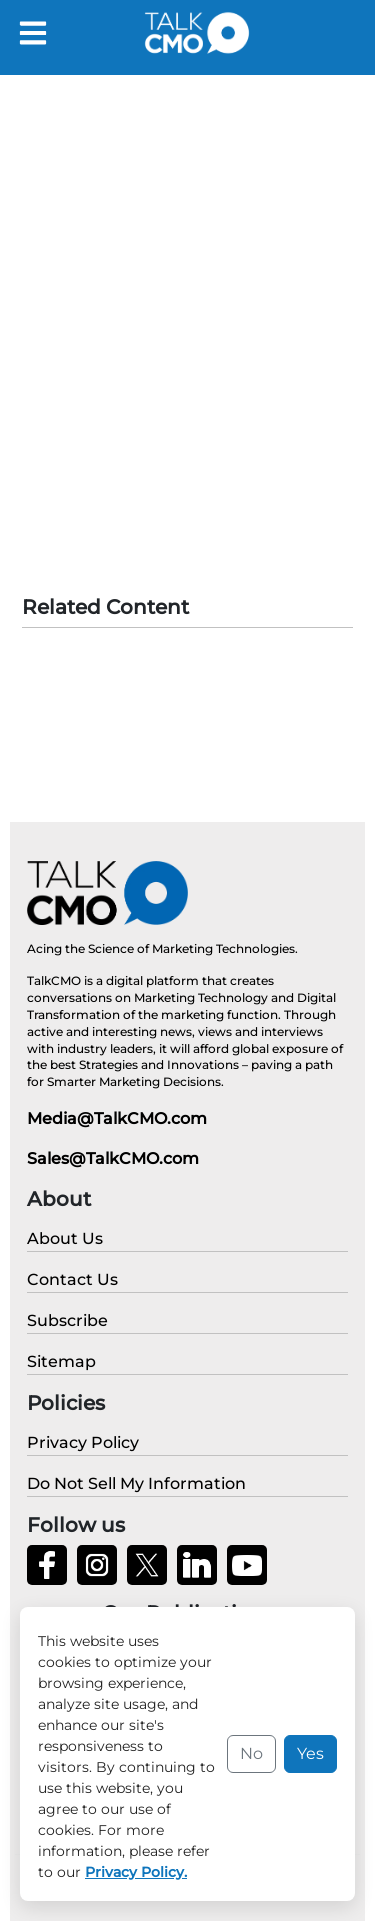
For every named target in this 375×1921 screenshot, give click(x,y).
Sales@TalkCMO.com (113, 1158)
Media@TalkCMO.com (117, 1118)
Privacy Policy (145, 1891)
